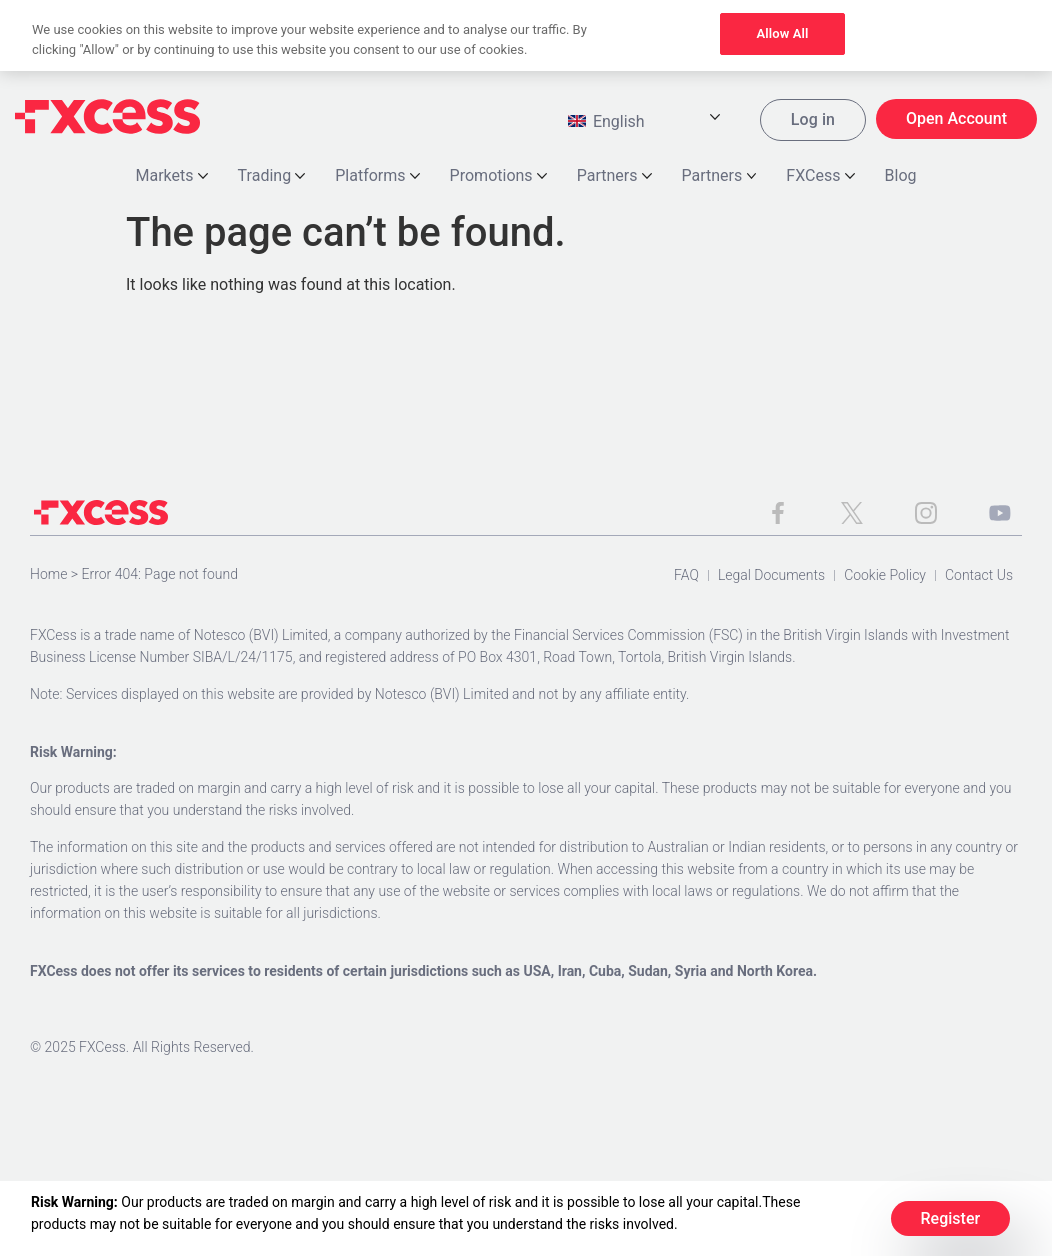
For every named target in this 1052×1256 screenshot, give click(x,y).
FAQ (686, 577)
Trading (272, 177)
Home (48, 576)
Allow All (782, 33)
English (606, 123)
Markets (172, 177)
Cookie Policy (885, 577)
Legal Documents (771, 577)
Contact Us (979, 577)
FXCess (820, 177)
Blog (901, 177)
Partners (614, 177)
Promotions (498, 177)
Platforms (377, 177)
